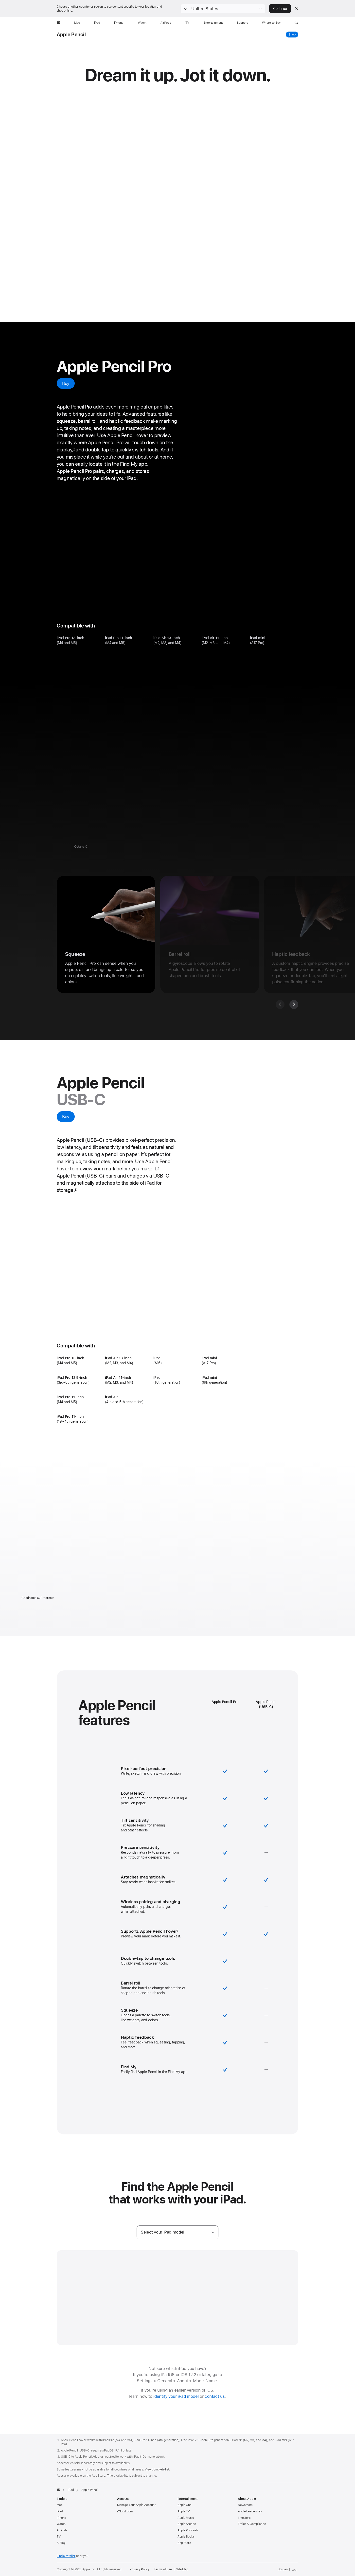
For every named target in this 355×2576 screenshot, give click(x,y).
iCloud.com (125, 2511)
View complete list (157, 2469)
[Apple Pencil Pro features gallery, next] (293, 1004)
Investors (244, 2518)
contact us (215, 2396)
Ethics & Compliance (252, 2524)
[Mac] (77, 22)
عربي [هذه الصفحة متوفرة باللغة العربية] (295, 2569)
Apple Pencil (71, 34)
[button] (223, 8)
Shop (293, 34)
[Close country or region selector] (296, 8)
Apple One (185, 2505)
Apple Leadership (250, 2511)
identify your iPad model (175, 2396)
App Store (184, 2543)
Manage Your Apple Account (136, 2505)
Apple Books (186, 2536)
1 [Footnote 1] (74, 450)
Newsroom (245, 2505)
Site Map (182, 2569)
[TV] (187, 22)
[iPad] (97, 22)
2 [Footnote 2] (75, 1190)
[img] (106, 910)
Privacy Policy (139, 2569)
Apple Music (186, 2518)
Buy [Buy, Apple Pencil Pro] (65, 383)
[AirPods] (166, 22)
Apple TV (184, 2511)
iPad (60, 2511)
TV (59, 2536)
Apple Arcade (187, 2524)
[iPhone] (118, 22)
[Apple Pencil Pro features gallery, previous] (280, 1004)
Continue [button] (280, 9)
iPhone (61, 2518)
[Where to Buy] (271, 22)
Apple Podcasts (188, 2530)
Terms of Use (163, 2569)
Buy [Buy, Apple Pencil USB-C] (65, 1116)
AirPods (62, 2530)
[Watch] (142, 22)
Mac (60, 2505)
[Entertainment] (213, 22)
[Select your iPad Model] (177, 2232)
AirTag (61, 2543)
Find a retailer (66, 2556)
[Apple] (58, 22)
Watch (61, 2524)
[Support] (242, 22)
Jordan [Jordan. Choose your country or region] (282, 2569)
